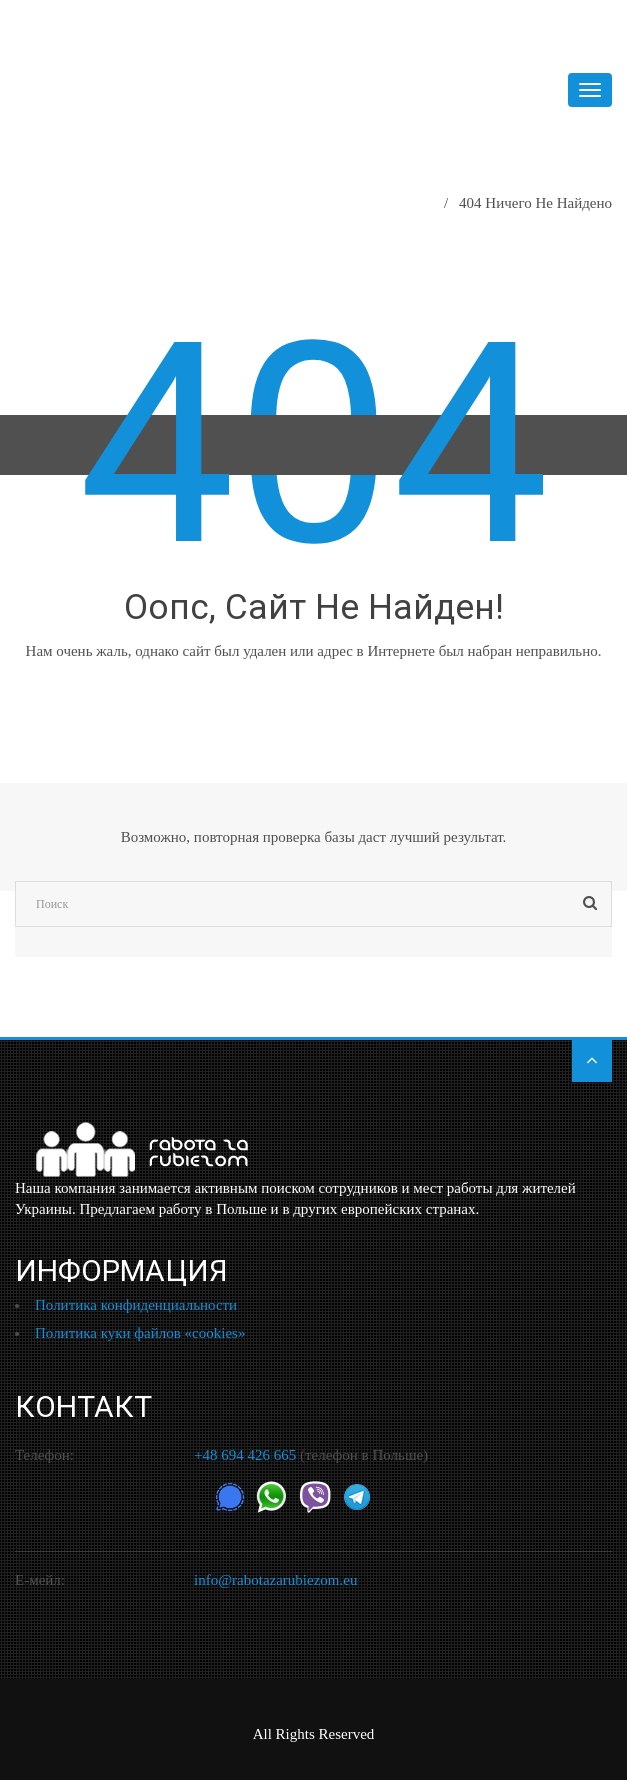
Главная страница (368, 203)
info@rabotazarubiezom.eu (275, 1580)
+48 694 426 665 (245, 1455)
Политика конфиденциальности (136, 1305)
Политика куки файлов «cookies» (140, 1333)
